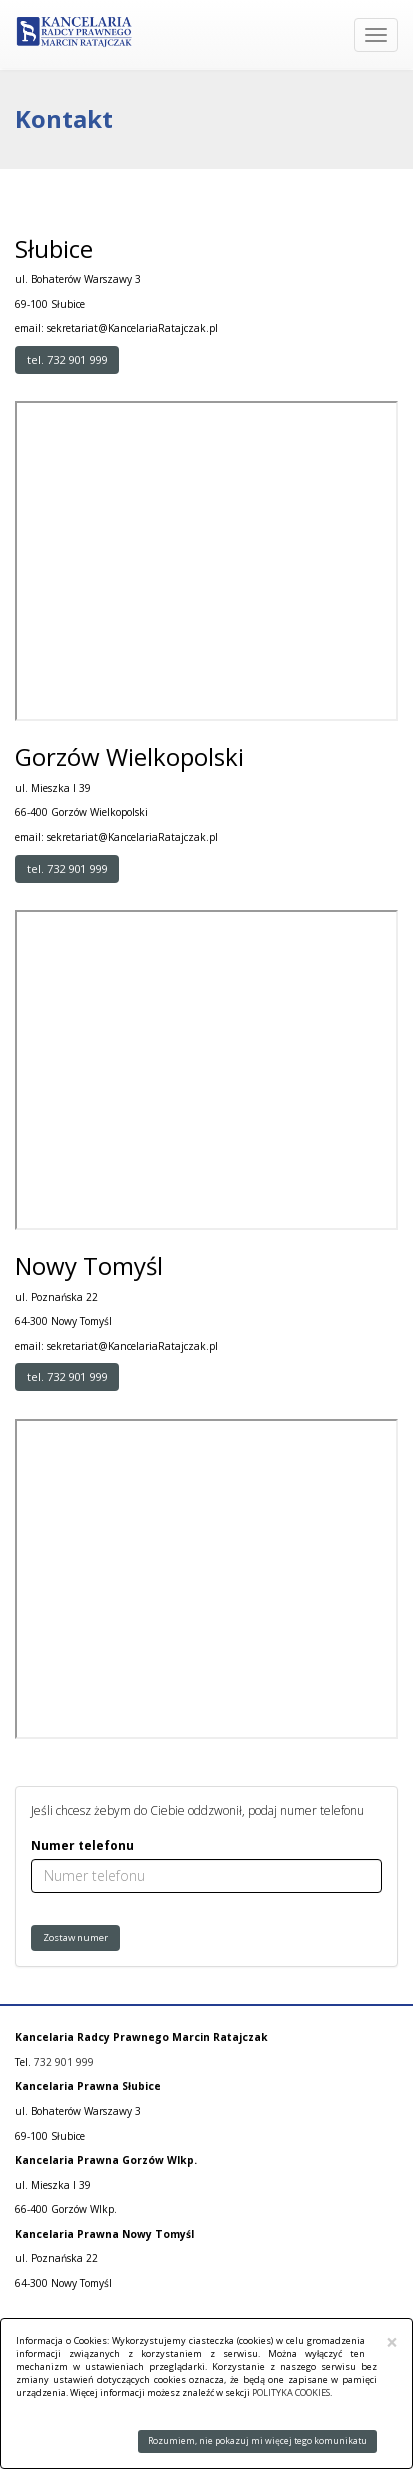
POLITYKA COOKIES (291, 2392)
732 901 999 (64, 2062)
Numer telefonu (82, 1845)
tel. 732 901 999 (67, 359)
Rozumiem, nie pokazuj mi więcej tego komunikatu (257, 2441)
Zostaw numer (75, 1937)
